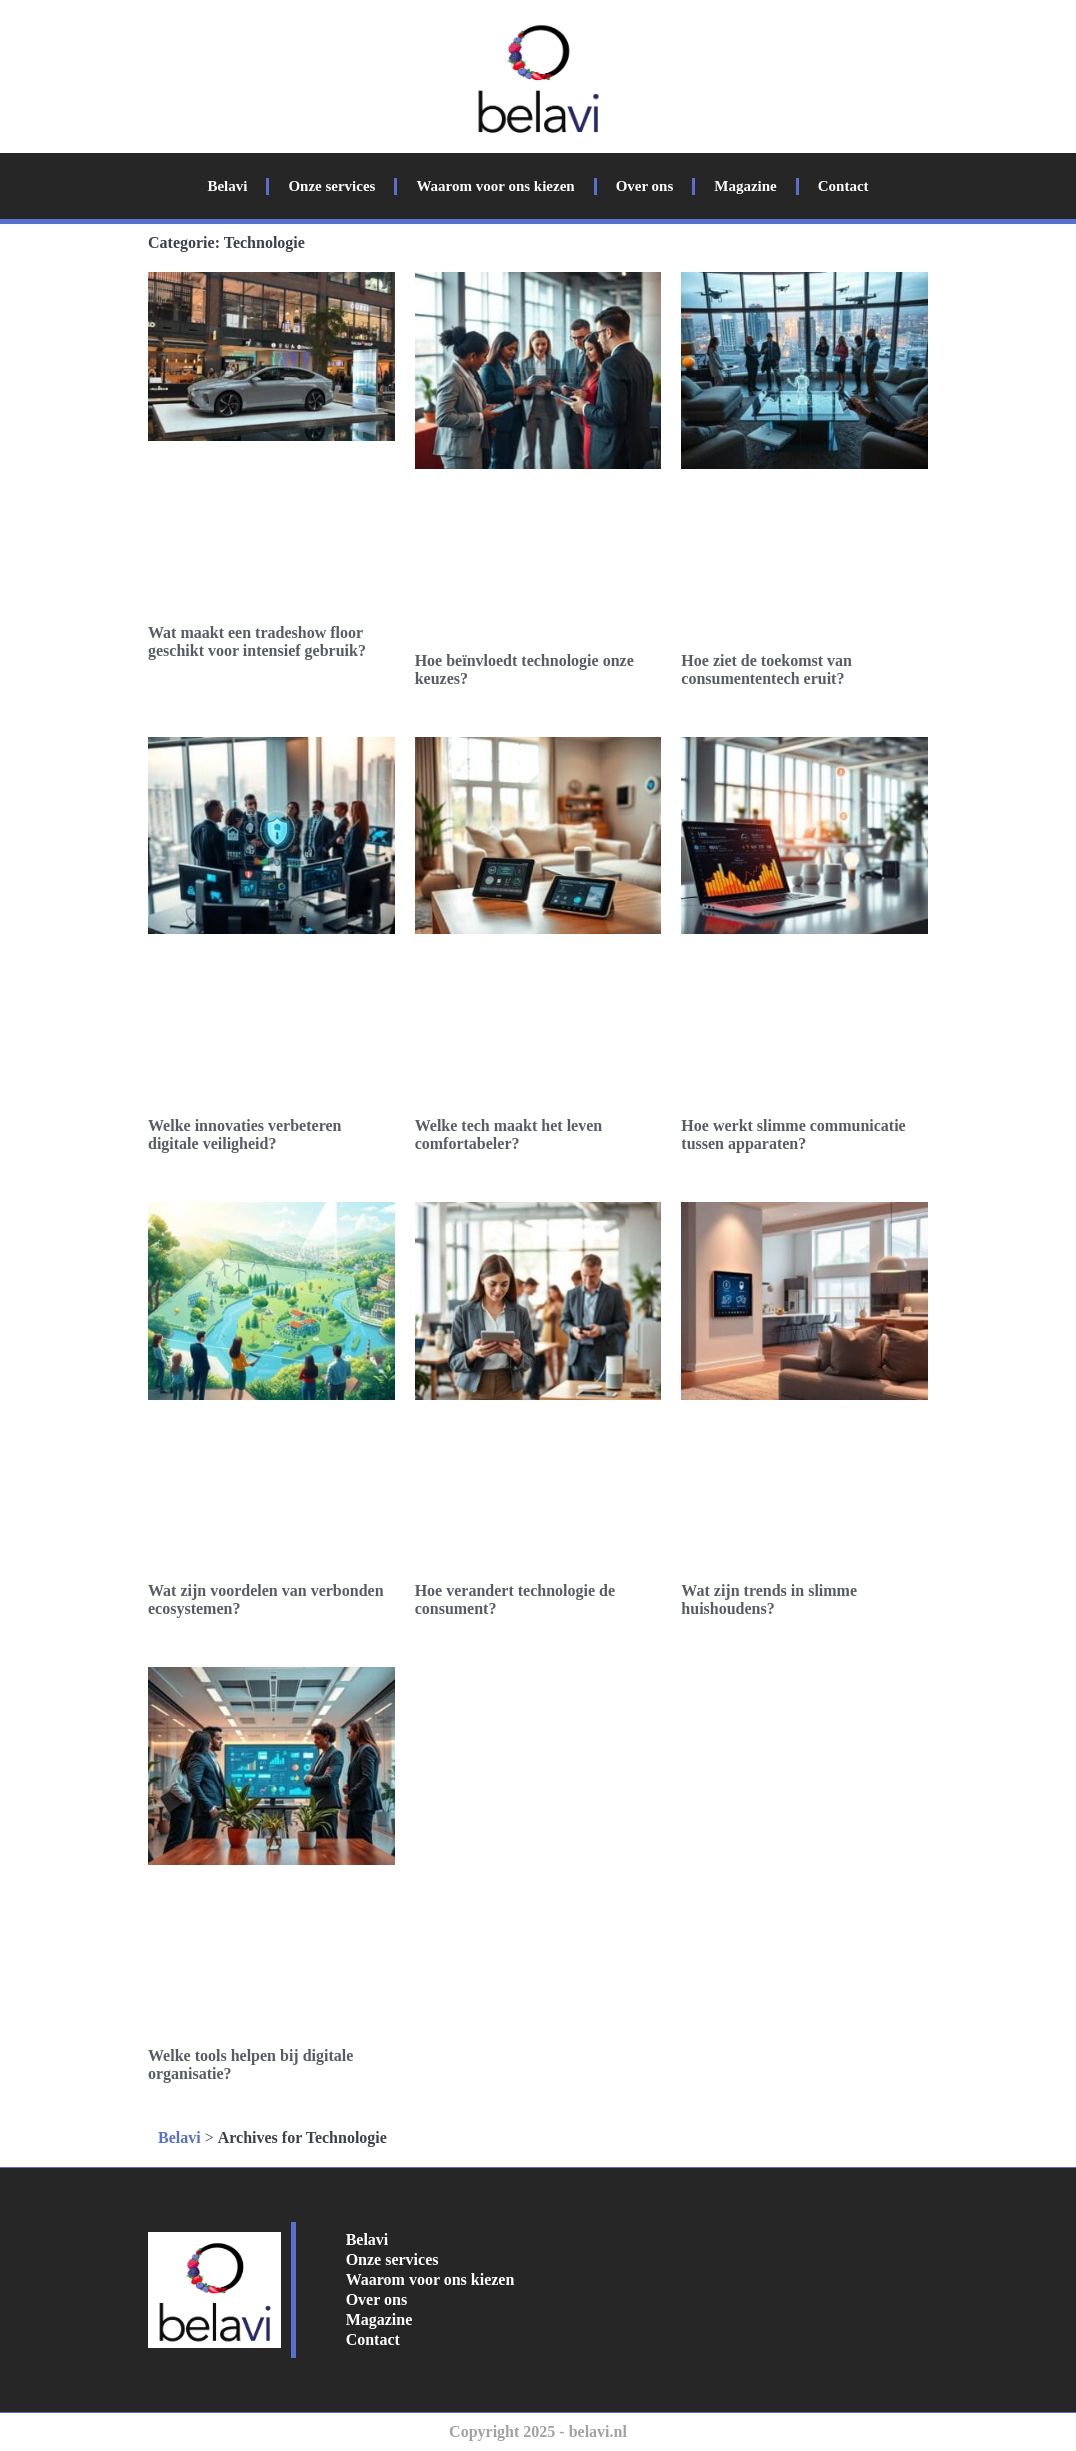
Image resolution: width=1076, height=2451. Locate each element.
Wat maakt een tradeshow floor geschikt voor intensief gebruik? (257, 641)
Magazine (745, 186)
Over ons (645, 186)
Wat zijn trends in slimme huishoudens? (769, 1599)
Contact (843, 186)
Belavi (227, 186)
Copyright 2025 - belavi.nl (538, 2431)
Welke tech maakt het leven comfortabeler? (509, 1134)
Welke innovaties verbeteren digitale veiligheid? (244, 1134)
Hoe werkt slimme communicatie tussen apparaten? (793, 1134)
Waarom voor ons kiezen (495, 186)
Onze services (331, 186)
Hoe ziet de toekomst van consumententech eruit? (766, 669)
